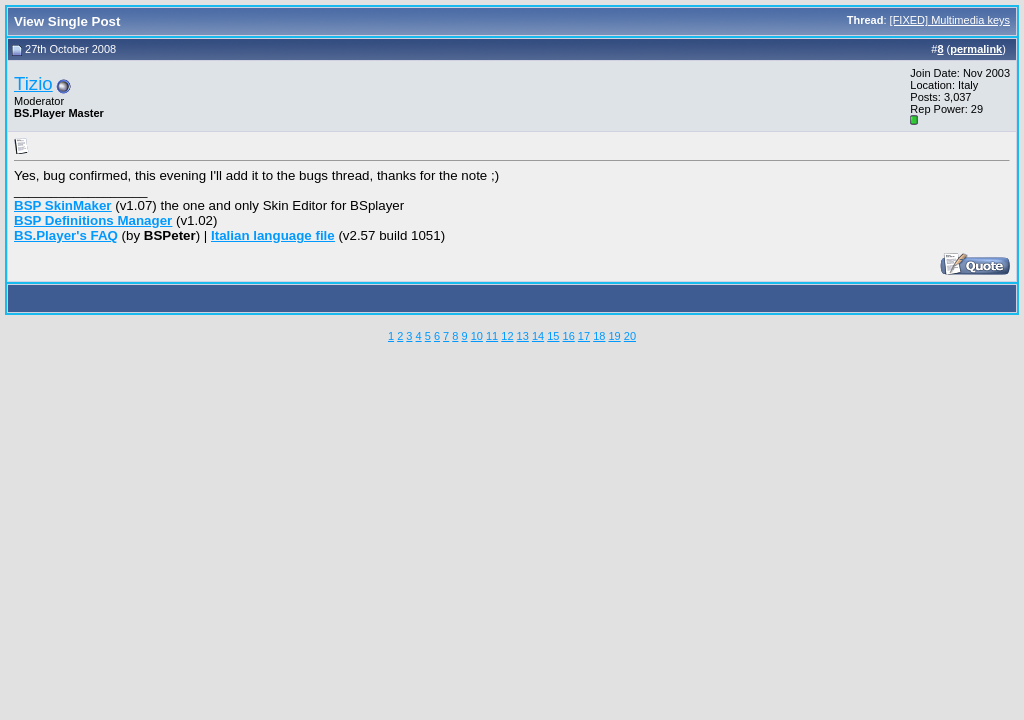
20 (630, 336)
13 (523, 336)
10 (477, 336)
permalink (976, 49)
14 (538, 336)
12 (507, 336)
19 (614, 336)
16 (569, 336)
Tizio (33, 83)
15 (553, 336)
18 (599, 336)
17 (584, 336)
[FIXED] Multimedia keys (950, 20)
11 (492, 336)
